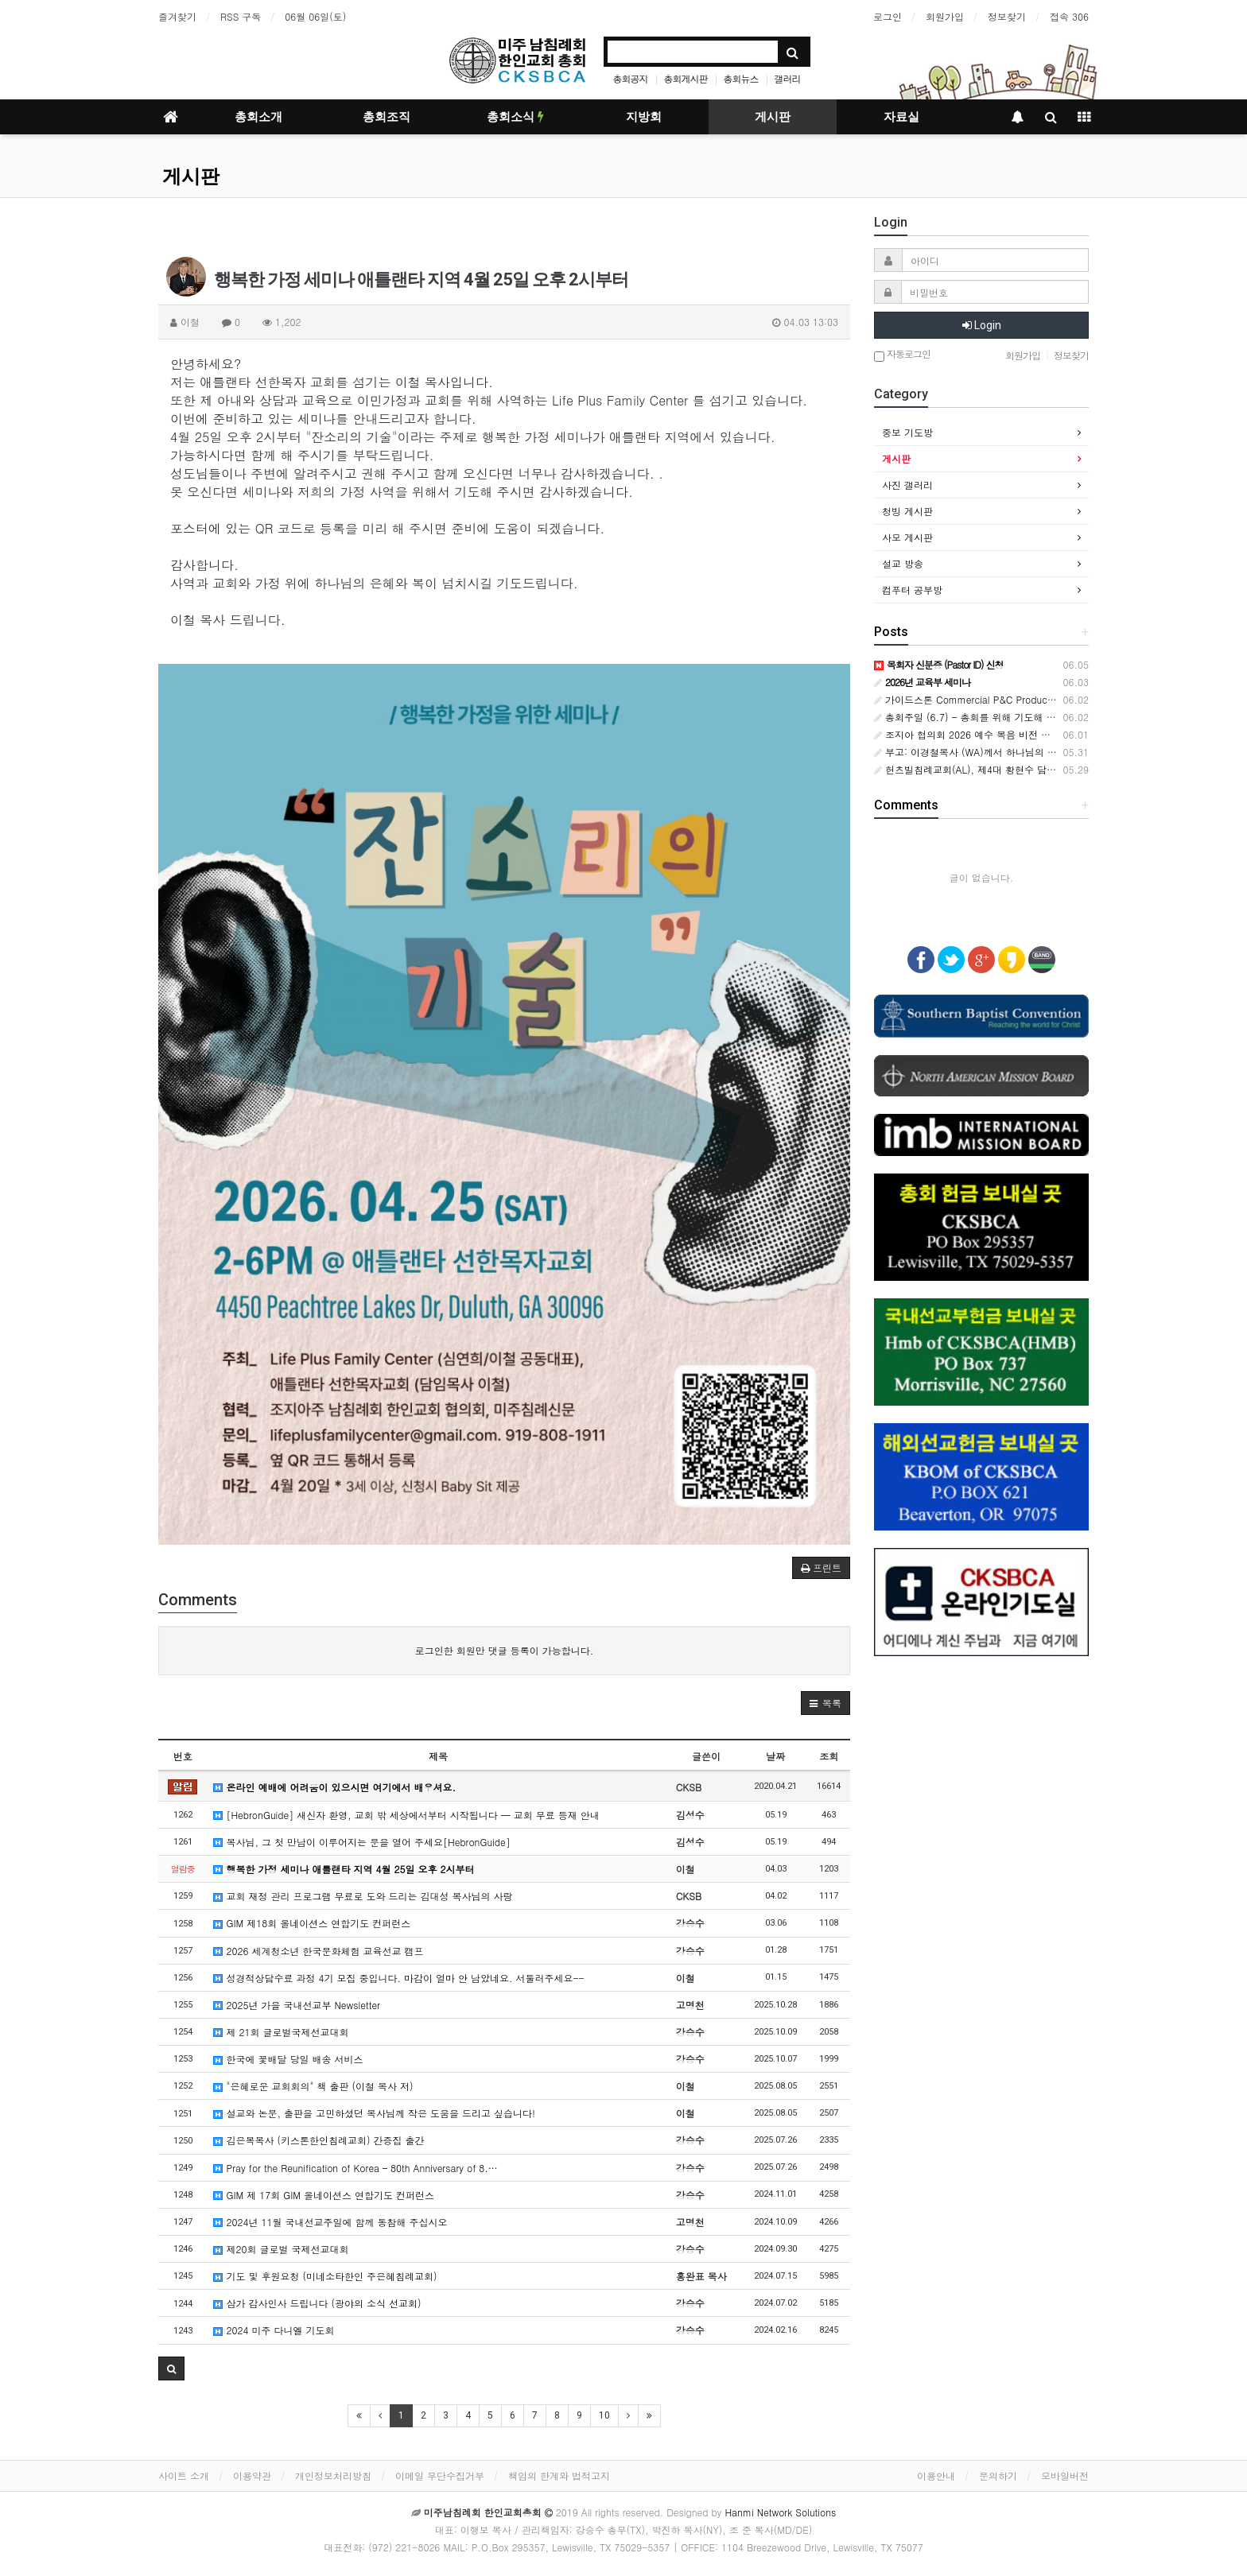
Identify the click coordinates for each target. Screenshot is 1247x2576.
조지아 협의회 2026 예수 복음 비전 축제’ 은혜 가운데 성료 (1007, 734)
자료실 (901, 117)
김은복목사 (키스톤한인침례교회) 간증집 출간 (318, 2140)
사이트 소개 (183, 2475)
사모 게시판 (907, 537)
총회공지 (629, 78)
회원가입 (945, 16)
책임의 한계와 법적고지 (559, 2475)
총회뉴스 (741, 78)
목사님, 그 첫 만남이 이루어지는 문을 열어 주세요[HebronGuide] (361, 1842)
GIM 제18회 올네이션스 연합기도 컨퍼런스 (311, 1923)
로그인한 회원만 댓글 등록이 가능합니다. (504, 1650)
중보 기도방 (907, 432)
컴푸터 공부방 (912, 589)
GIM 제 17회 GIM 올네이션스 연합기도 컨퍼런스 (323, 2195)
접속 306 (1069, 16)
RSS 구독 (240, 16)
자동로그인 (902, 355)
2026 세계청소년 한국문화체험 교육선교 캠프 (318, 1950)
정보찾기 (1007, 16)
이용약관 (252, 2475)
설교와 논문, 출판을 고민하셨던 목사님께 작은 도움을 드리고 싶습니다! (374, 2113)
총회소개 (258, 117)
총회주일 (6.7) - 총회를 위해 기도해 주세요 (974, 717)
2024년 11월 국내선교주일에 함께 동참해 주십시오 (330, 2222)
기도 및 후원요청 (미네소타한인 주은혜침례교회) (325, 2276)
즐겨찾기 (177, 16)
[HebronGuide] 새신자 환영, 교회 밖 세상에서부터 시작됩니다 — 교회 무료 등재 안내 (406, 1814)
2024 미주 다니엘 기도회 (273, 2330)
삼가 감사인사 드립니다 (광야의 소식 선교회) (317, 2303)
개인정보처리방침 (333, 2475)
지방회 (644, 117)
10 (604, 2415)
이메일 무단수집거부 (439, 2475)
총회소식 (515, 117)
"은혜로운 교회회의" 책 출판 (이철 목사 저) (313, 2086)
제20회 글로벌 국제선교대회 (280, 2249)
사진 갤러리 (907, 484)
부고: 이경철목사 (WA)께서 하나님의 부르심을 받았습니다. (1007, 751)
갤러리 (788, 78)
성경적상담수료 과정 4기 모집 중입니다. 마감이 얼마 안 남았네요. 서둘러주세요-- (398, 1977)
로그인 (887, 16)
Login (981, 325)
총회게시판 (685, 78)
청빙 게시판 (907, 511)
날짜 (775, 1756)
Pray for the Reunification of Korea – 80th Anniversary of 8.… (355, 2167)
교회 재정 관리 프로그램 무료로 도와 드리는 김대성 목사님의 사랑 (362, 1896)
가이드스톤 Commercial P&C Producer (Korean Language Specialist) (1032, 699)
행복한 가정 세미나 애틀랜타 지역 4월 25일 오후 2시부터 (343, 1869)
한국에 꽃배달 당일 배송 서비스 (288, 2059)
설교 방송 (902, 563)
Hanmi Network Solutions (780, 2512)
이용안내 (936, 2475)
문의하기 (998, 2475)
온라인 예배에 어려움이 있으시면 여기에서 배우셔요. (334, 1787)
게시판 (773, 117)
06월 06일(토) (315, 16)
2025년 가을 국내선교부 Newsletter (296, 2005)
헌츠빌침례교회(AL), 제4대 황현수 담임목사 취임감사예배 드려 (1016, 769)
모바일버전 (1065, 2475)
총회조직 (386, 117)
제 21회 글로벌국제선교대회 (280, 2032)
